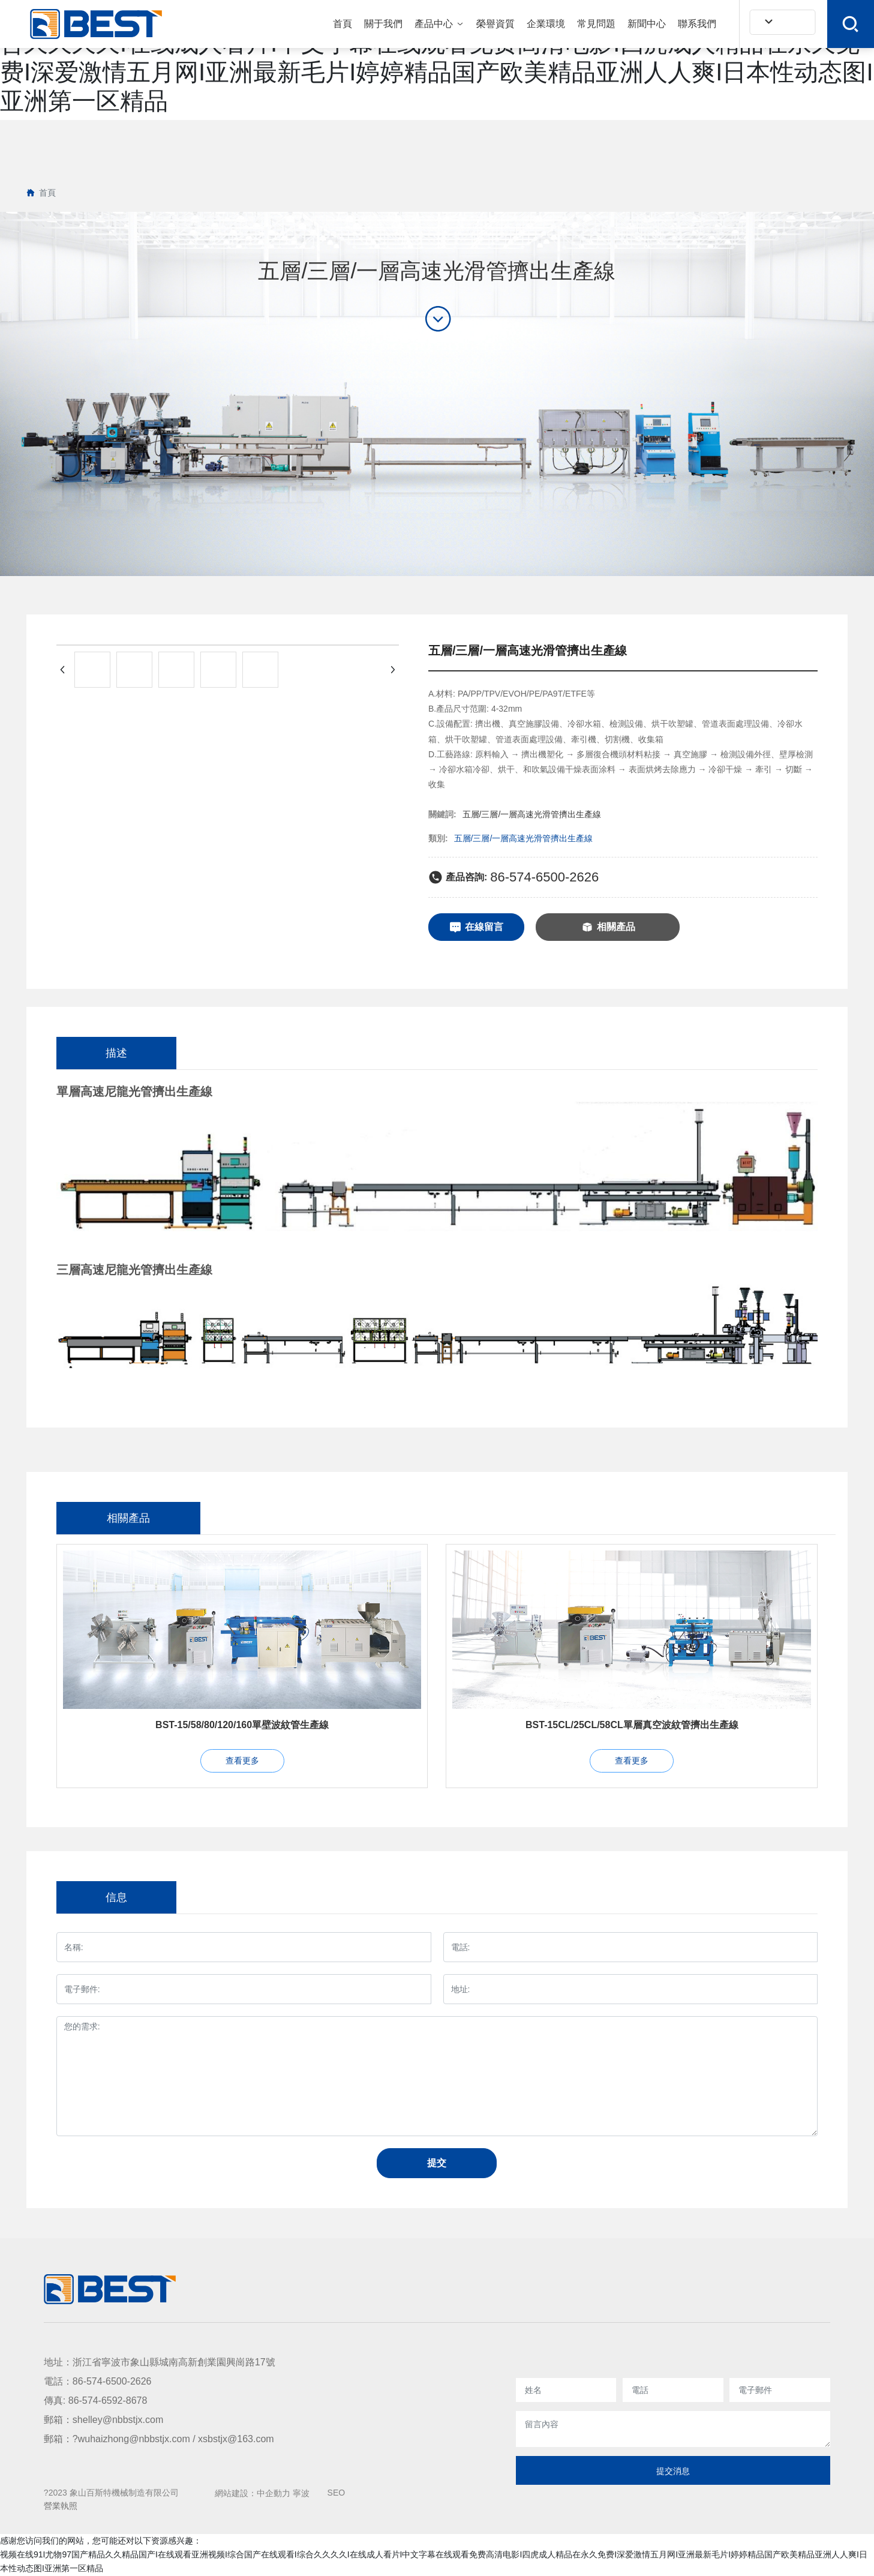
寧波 (301, 2493)
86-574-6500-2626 (544, 876)
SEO (337, 2492)
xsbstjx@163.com (236, 2439)
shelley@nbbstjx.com (118, 2420)
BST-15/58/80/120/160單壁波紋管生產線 (242, 1725)
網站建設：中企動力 (252, 2493)
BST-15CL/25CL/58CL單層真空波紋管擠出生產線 (631, 1725)
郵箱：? (61, 2439)
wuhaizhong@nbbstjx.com (134, 2439)
